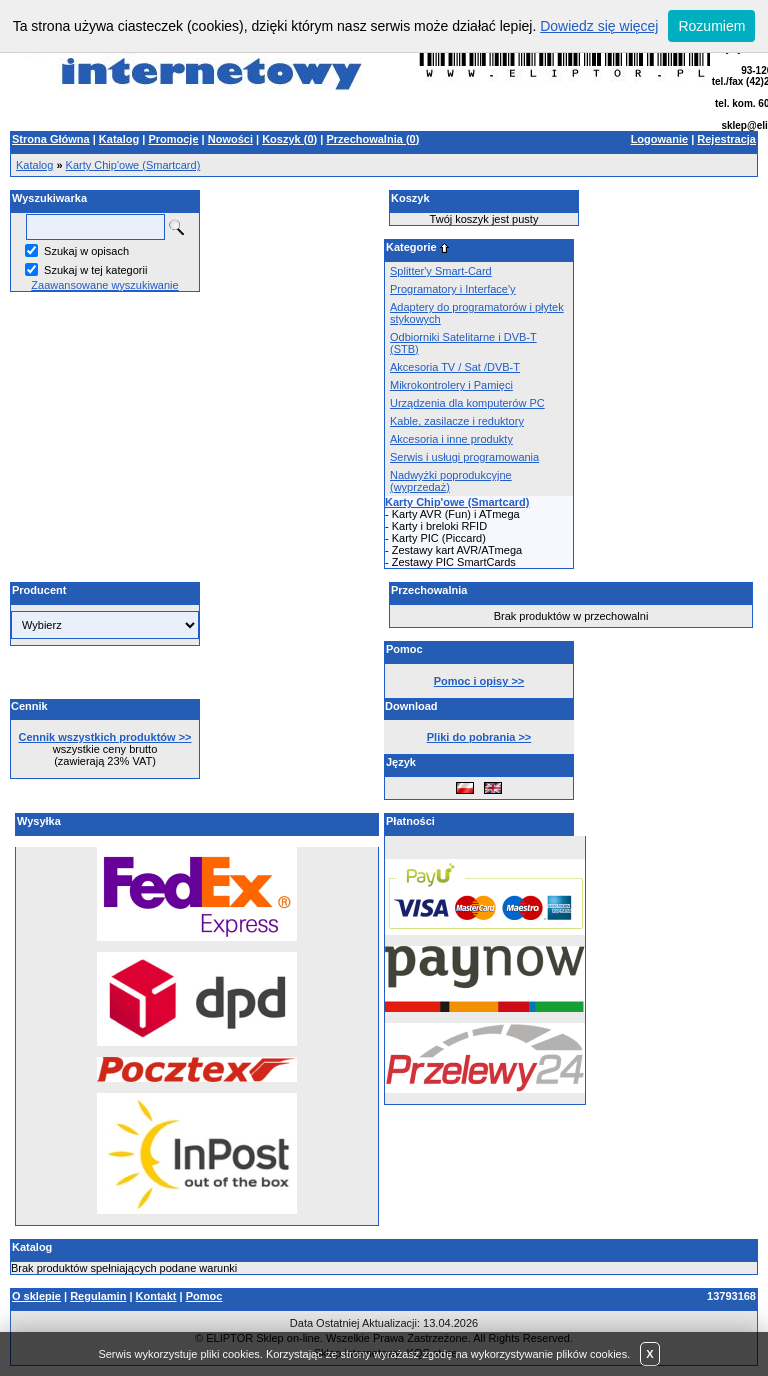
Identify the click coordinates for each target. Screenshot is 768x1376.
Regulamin (98, 1296)
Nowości (230, 139)
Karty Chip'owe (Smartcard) (133, 165)
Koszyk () (289, 139)
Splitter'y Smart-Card (441, 271)
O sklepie (36, 1296)
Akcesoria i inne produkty (451, 439)
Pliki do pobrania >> (479, 737)
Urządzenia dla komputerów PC (467, 403)
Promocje (173, 139)
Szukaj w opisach (86, 251)
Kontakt (156, 1296)
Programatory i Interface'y (453, 289)
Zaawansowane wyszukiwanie (104, 285)
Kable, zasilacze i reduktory (457, 421)
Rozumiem (711, 26)
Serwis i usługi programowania (464, 457)
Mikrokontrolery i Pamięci (451, 385)
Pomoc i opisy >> (479, 681)
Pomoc (204, 1296)
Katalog (119, 139)
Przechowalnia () (372, 139)
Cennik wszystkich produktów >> (105, 737)
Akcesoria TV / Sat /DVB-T (455, 367)
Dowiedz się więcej (599, 26)
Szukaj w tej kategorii (95, 270)
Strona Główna (51, 139)
